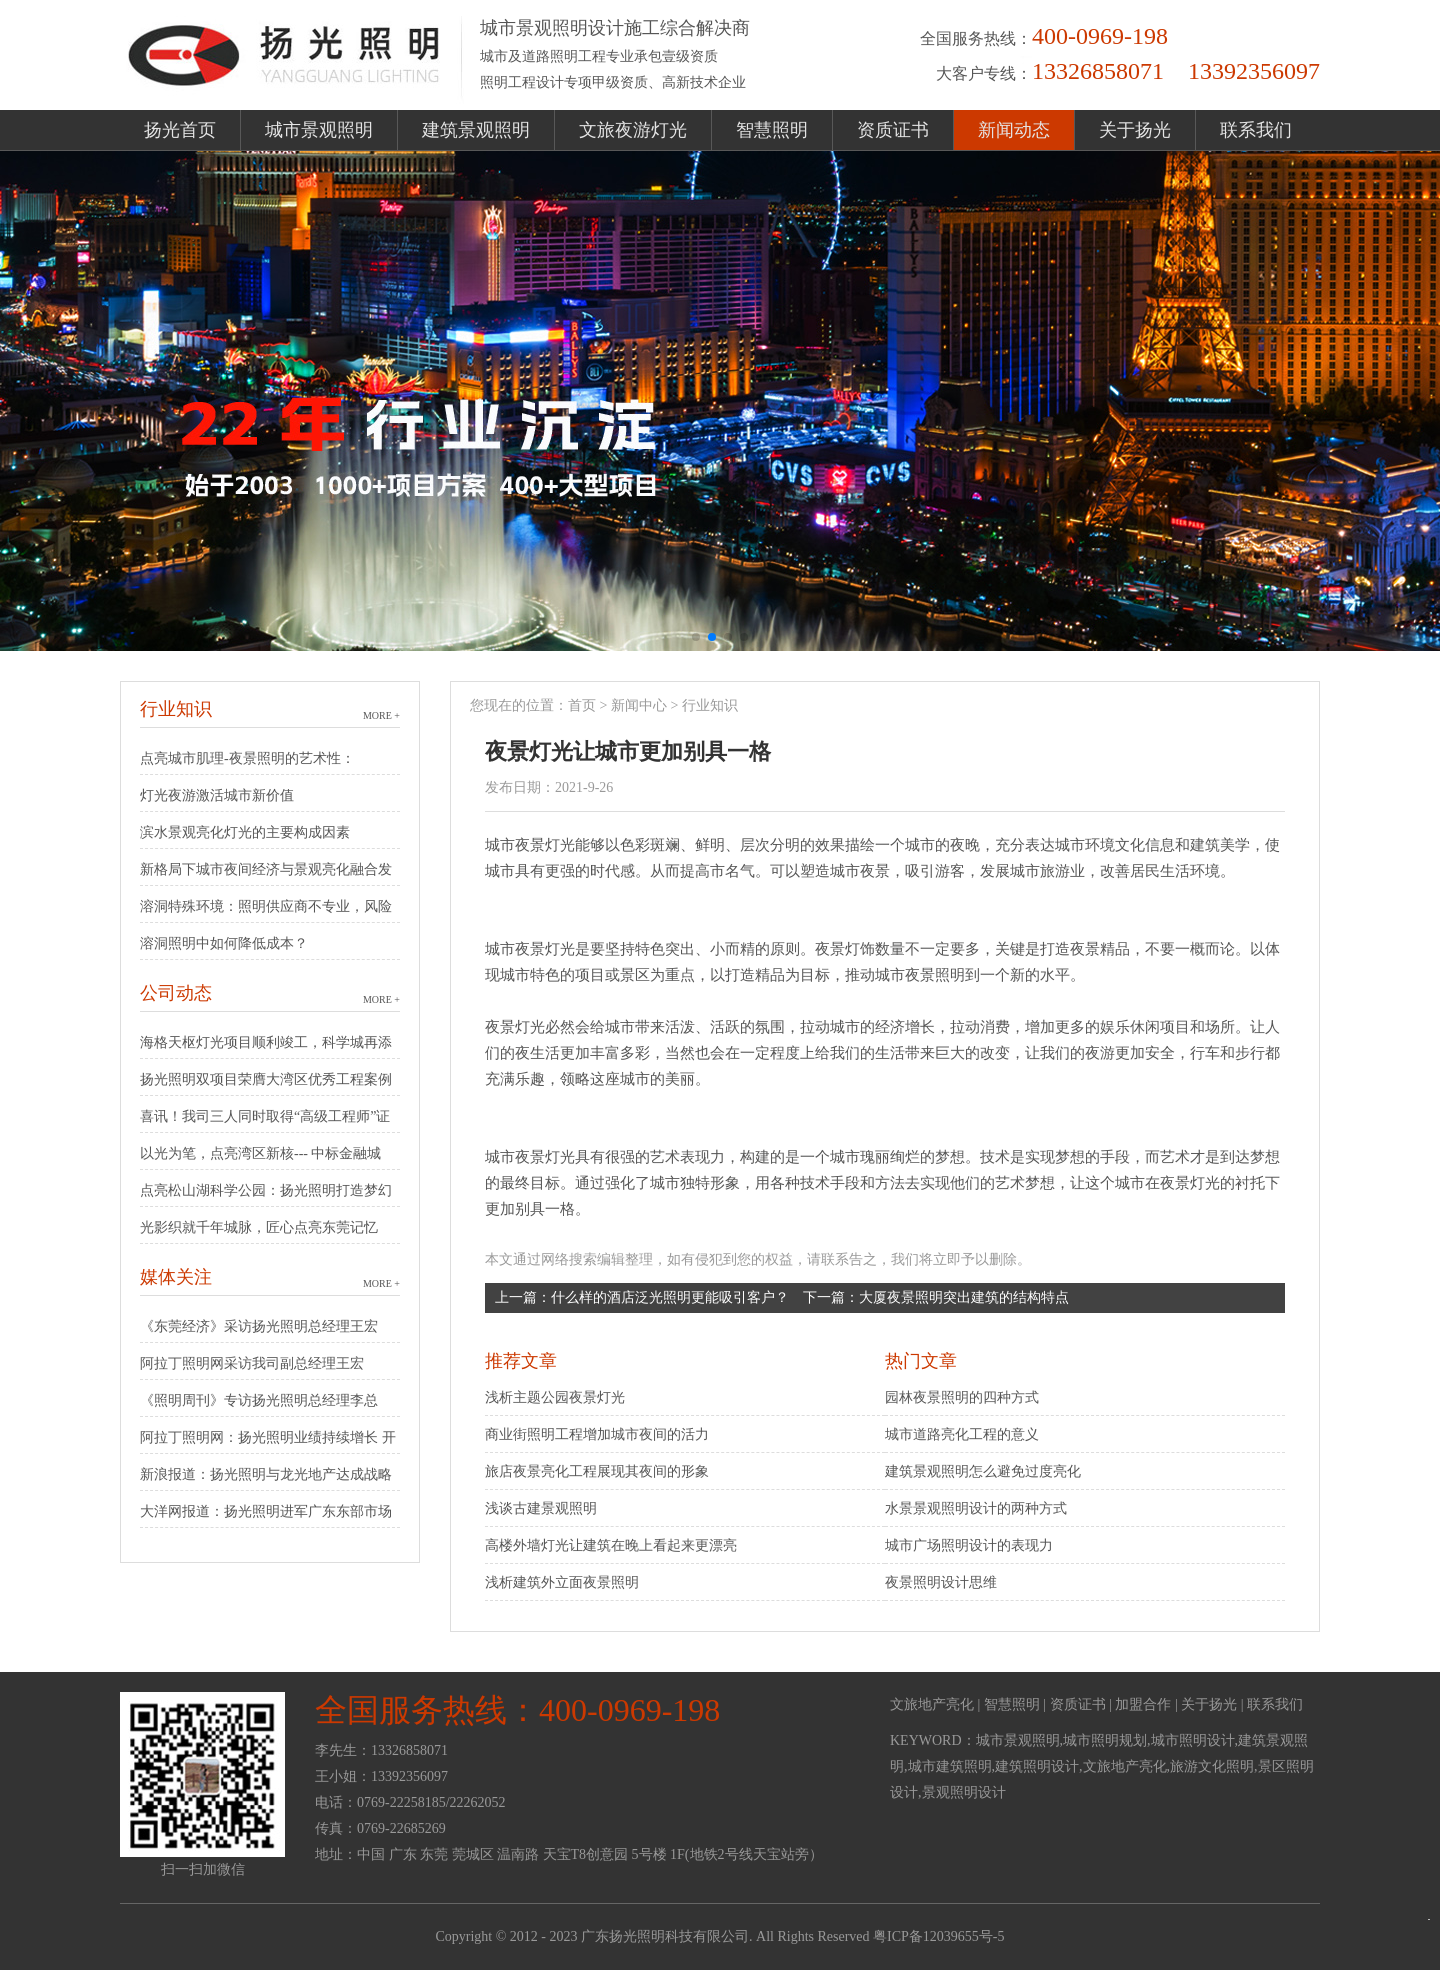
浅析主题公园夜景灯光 (555, 1397)
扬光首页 (180, 130)
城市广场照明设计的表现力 (969, 1545)
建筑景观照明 (476, 130)
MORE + (381, 715)
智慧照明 (772, 130)
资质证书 (893, 130)
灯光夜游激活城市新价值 (217, 795)
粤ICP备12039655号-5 (938, 1936)
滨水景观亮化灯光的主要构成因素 (245, 832)
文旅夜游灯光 (633, 130)
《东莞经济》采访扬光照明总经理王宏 (259, 1326)
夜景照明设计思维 (941, 1582)
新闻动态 (1014, 130)
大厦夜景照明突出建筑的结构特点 (964, 1297)
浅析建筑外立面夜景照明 (562, 1582)
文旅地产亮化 (932, 1704)
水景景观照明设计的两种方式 (976, 1508)
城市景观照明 (319, 130)
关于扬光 (1135, 130)
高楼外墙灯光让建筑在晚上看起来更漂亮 (611, 1545)
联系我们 (1256, 130)
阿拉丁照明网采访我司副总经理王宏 (252, 1363)
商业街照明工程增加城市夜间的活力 (597, 1434)
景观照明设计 (964, 1792)
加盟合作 (1143, 1704)
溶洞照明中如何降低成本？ (224, 943)
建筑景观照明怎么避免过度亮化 (983, 1471)
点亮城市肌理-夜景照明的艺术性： (247, 758)
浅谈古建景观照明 (541, 1508)
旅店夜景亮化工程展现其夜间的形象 (597, 1471)
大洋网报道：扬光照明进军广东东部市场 (266, 1511)
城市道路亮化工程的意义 (962, 1434)
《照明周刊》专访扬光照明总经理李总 (259, 1400)
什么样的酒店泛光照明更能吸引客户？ (670, 1297)
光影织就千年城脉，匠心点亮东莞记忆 (259, 1227)
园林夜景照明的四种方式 (962, 1397)
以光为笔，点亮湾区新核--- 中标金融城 (261, 1153)
